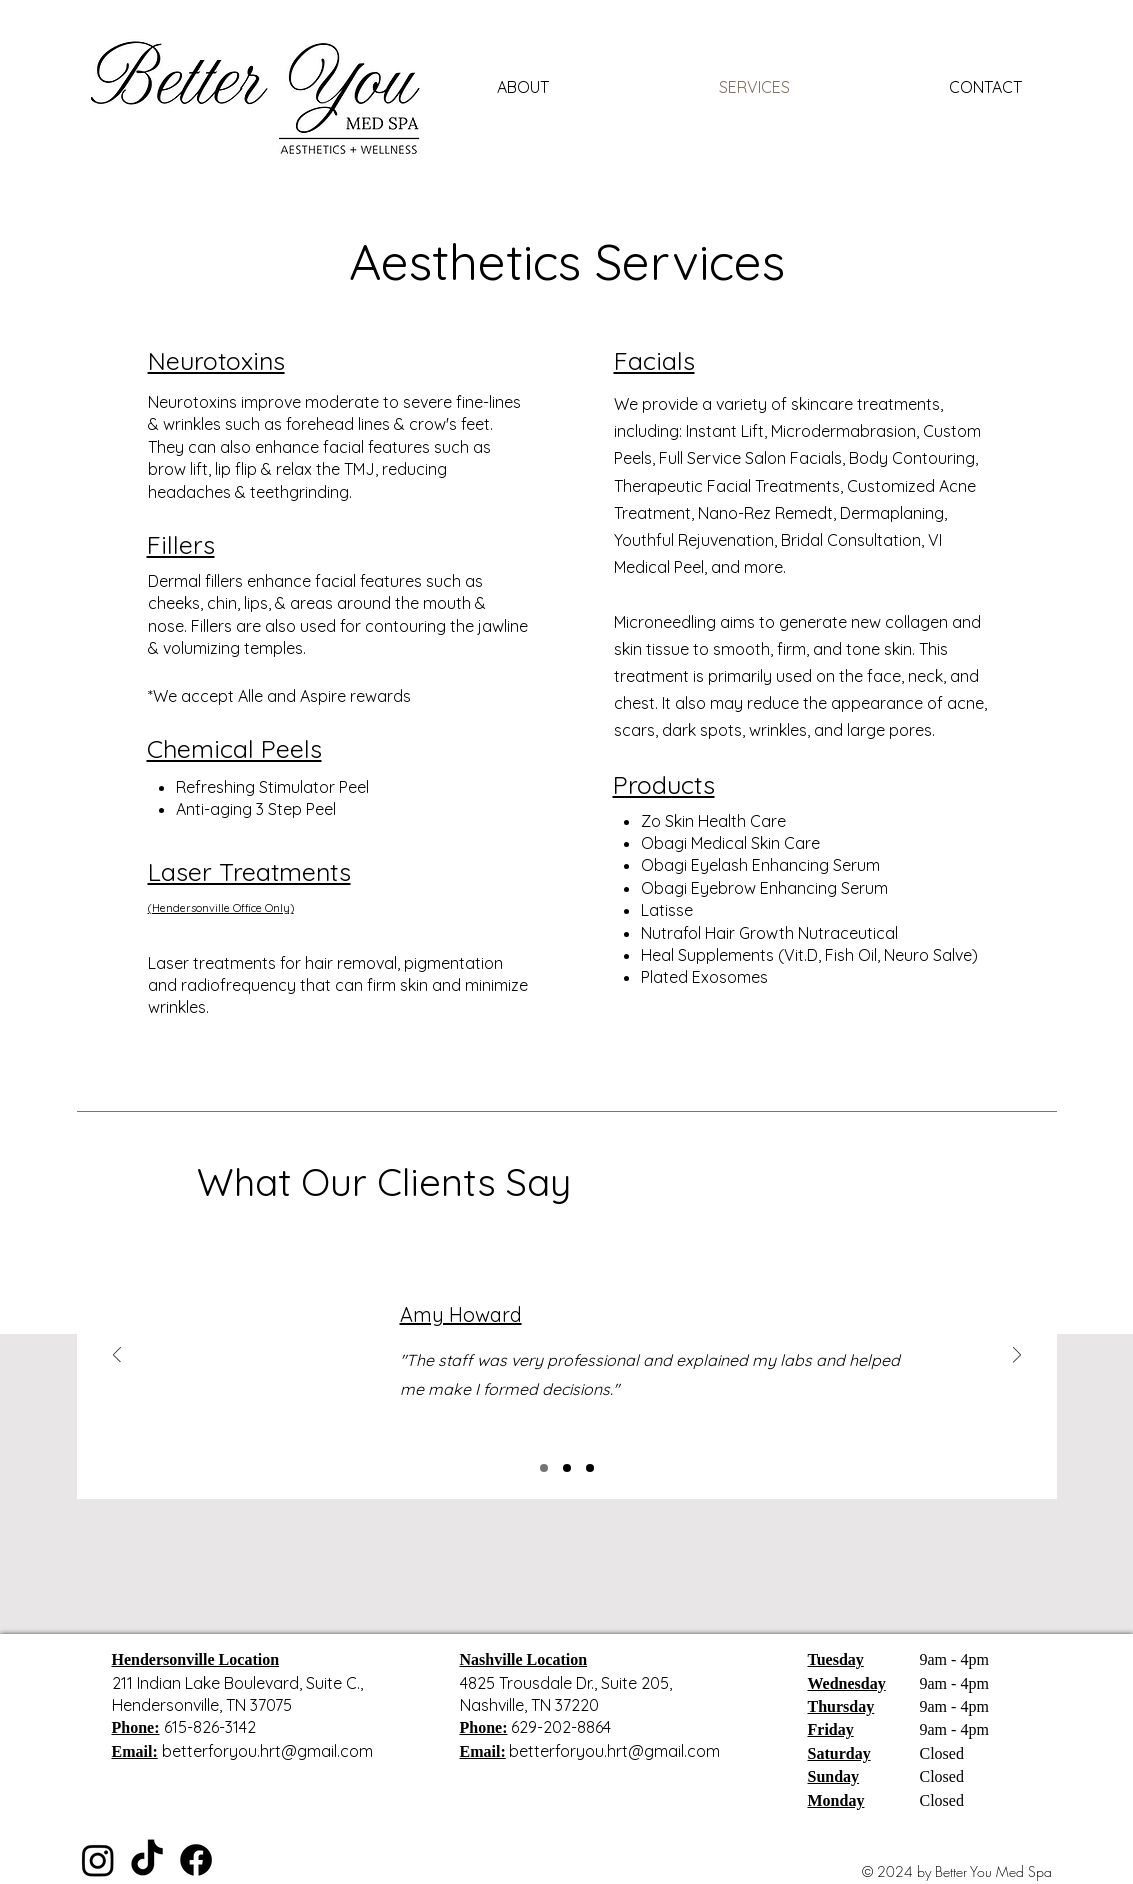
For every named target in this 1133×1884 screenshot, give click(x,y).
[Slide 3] (590, 1468)
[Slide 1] (544, 1468)
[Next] (1017, 1356)
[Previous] (117, 1356)
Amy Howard (461, 1314)
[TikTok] (147, 1860)
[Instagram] (98, 1860)
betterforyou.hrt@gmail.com (267, 1751)
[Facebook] (196, 1860)
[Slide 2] (567, 1468)
